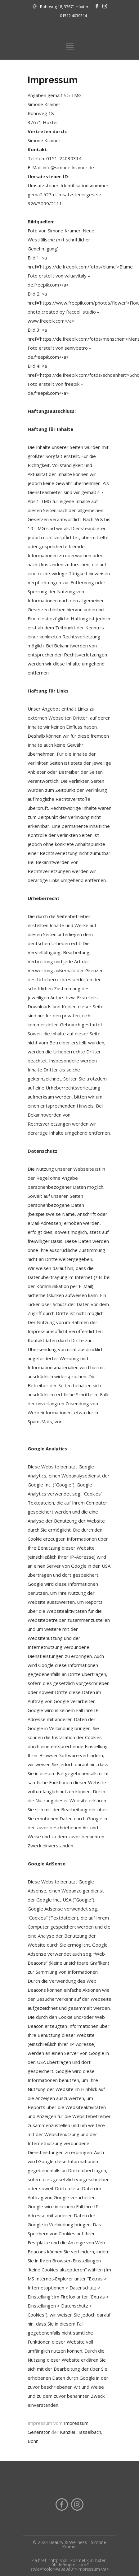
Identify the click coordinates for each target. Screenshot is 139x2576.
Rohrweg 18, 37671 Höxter (64, 6)
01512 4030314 (73, 15)
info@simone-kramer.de (68, 167)
